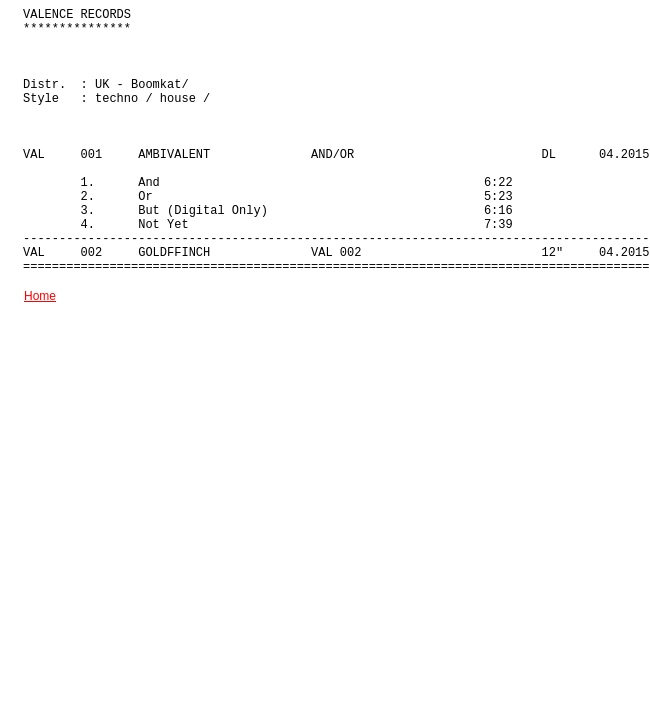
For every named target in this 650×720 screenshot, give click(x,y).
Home (40, 296)
